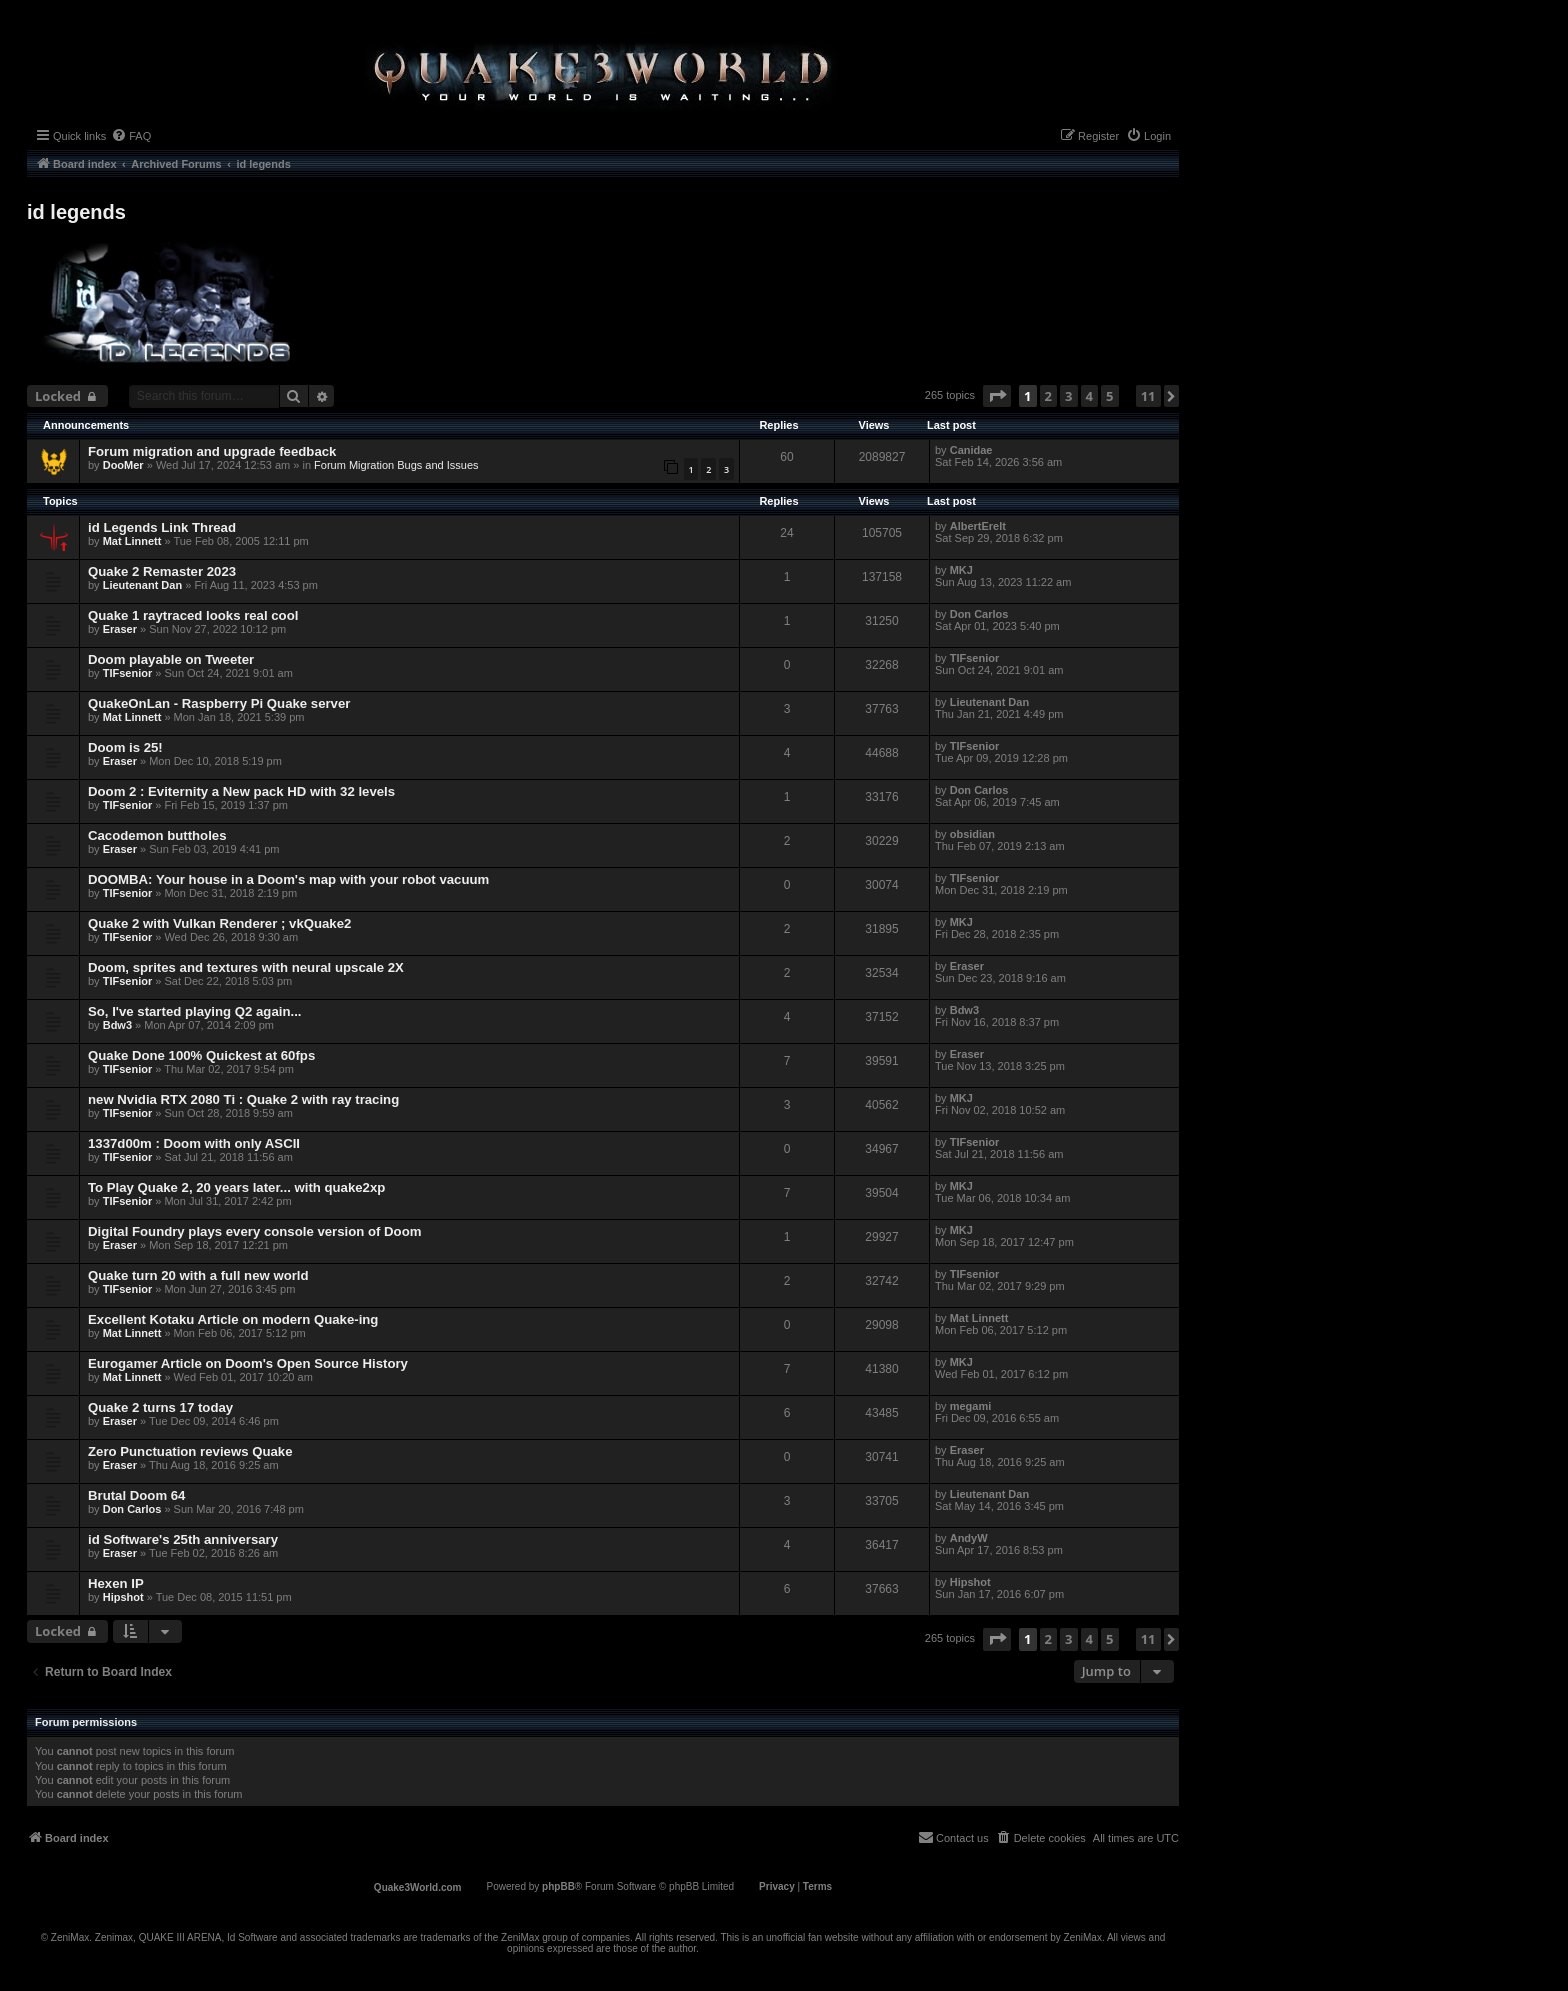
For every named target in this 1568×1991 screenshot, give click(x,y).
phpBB (558, 1886)
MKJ (961, 570)
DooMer (123, 465)
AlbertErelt (978, 526)
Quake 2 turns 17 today (160, 1407)
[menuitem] (131, 136)
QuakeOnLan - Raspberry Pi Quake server (219, 703)
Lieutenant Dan (142, 585)
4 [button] (1089, 396)
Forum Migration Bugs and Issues (396, 465)
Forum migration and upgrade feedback (212, 451)
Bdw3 (117, 1025)
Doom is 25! (125, 747)
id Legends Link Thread (162, 527)
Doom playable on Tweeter (171, 659)
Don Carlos (979, 614)
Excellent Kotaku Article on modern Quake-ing (233, 1319)
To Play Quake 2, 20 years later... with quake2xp (236, 1187)
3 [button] (1068, 396)
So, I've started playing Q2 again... (194, 1011)
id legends (76, 212)
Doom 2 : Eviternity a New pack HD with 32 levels (241, 791)
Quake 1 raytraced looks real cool (193, 615)
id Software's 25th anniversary (183, 1539)
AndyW (969, 1538)
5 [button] (1109, 396)
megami (971, 1406)
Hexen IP (116, 1583)
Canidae (971, 450)
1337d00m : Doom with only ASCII (194, 1143)
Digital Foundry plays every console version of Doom (254, 1231)
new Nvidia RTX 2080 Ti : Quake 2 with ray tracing (243, 1099)
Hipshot (123, 1597)
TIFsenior (128, 673)
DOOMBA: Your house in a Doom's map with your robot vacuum (288, 879)
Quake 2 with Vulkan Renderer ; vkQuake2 (219, 923)
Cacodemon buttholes (157, 835)
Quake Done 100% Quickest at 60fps (201, 1055)
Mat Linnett (132, 541)
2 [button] (1048, 396)
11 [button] (1148, 396)
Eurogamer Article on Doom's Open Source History (248, 1363)
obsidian (972, 834)
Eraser (120, 629)
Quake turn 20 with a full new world (198, 1275)
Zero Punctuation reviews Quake (190, 1451)
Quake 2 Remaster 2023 (162, 571)
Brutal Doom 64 (136, 1495)
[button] (997, 396)
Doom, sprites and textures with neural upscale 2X (246, 967)
